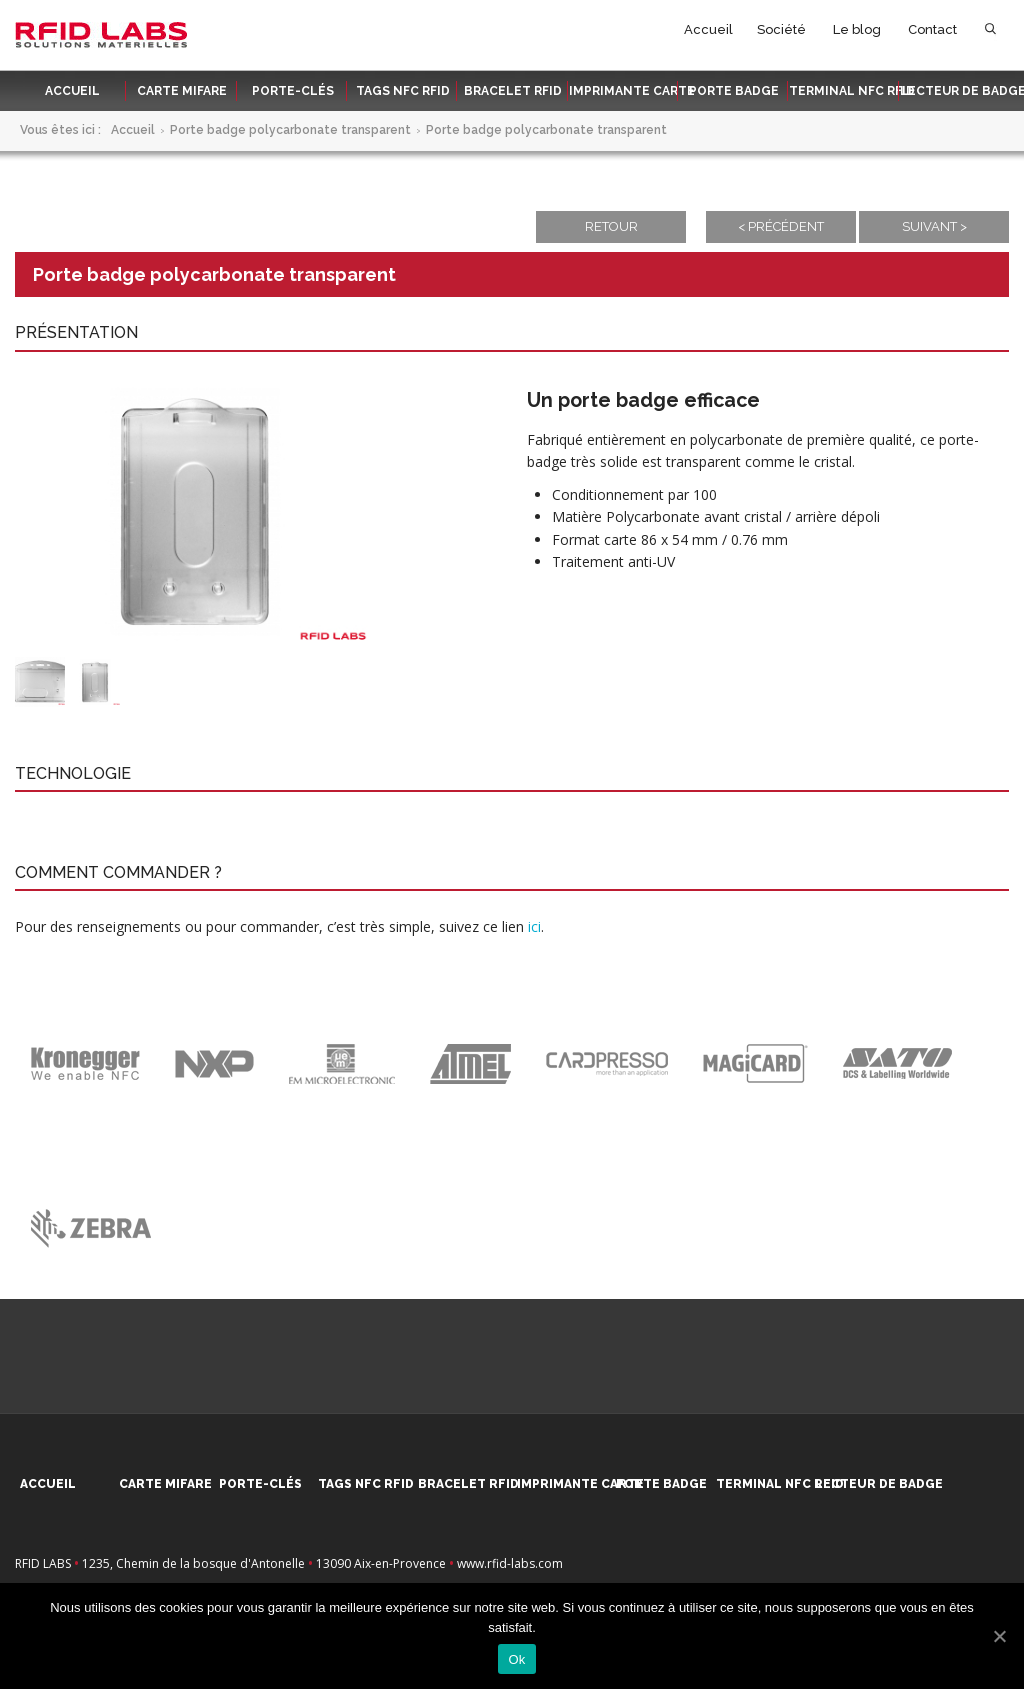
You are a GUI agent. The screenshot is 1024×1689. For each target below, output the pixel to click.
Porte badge (734, 91)
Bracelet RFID (513, 91)
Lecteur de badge (956, 91)
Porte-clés (293, 91)
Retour (611, 226)
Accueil (708, 29)
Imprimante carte (625, 91)
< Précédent (781, 226)
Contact (932, 29)
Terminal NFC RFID (845, 91)
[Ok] (999, 1636)
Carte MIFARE (182, 91)
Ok (516, 1659)
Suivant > (934, 226)
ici (534, 926)
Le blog (857, 29)
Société (781, 29)
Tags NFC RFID (403, 91)
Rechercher (990, 33)
